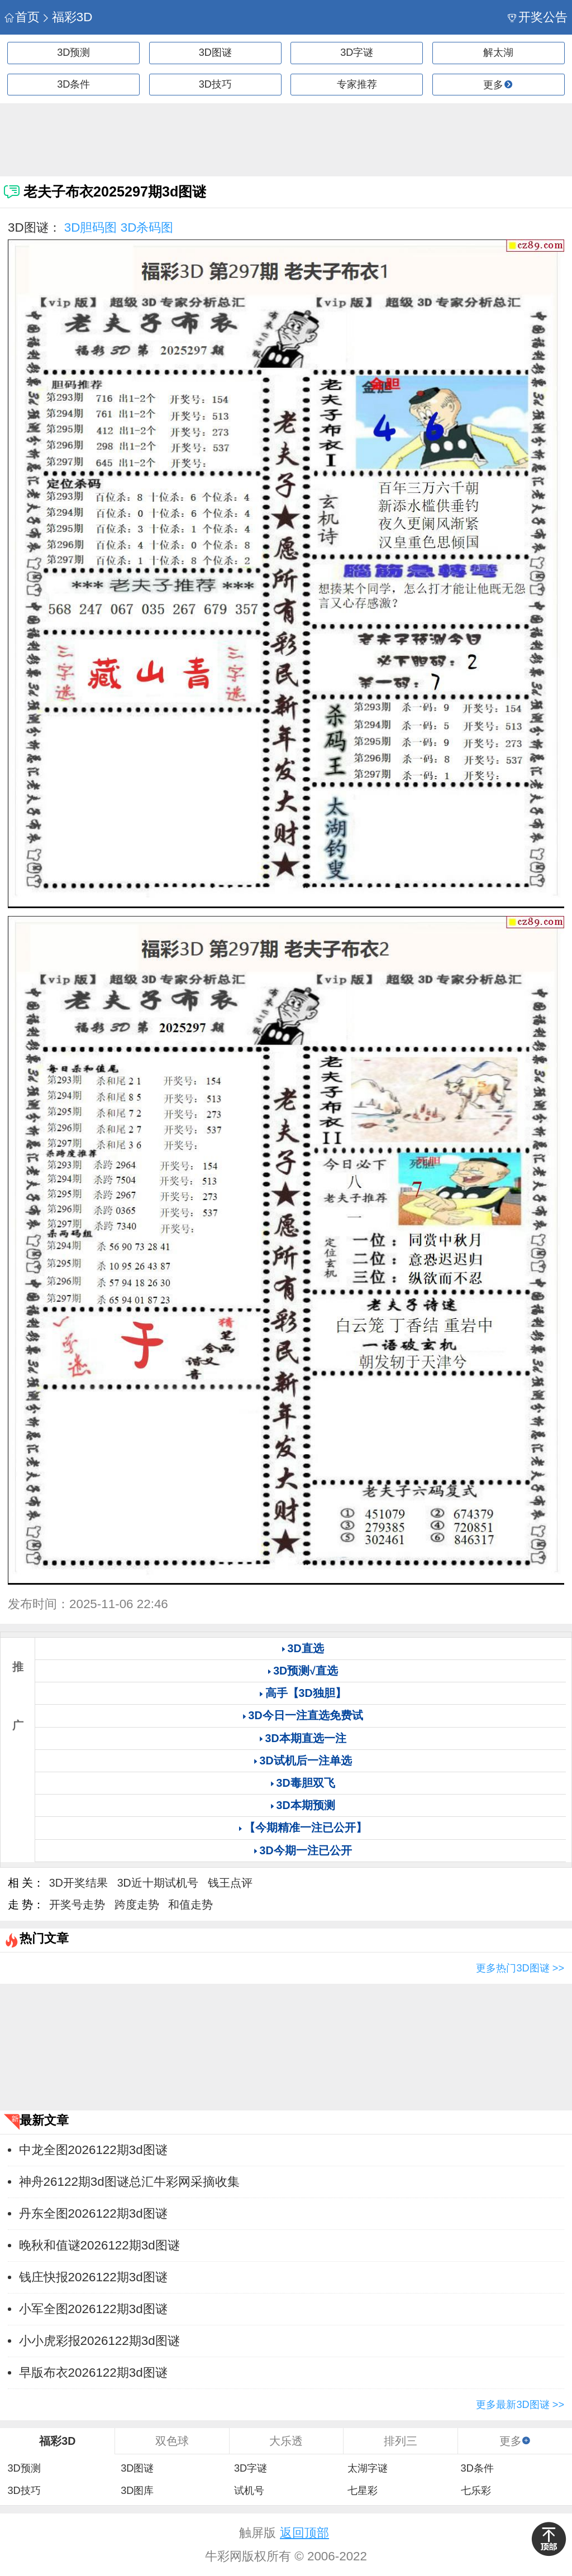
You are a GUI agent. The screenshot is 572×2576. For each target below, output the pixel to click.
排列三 (400, 2441)
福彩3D (66, 17)
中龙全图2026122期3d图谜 (93, 2150)
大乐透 (286, 2441)
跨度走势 (137, 1904)
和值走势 (190, 1904)
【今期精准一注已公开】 (305, 1827)
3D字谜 (356, 52)
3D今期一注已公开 (306, 1850)
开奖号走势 (77, 1904)
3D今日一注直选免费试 (306, 1715)
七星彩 (362, 2490)
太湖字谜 (367, 2468)
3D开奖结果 (78, 1883)
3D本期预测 (306, 1805)
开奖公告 (538, 17)
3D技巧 (215, 84)
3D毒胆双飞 (306, 1783)
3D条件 (73, 84)
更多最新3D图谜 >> (520, 2404)
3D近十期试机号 (157, 1883)
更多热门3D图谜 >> (520, 1968)
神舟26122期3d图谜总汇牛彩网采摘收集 (129, 2182)
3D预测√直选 (305, 1670)
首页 (22, 17)
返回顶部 (304, 2533)
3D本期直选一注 (305, 1738)
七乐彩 (476, 2490)
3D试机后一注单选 (306, 1760)
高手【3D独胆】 (305, 1693)
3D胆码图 (90, 227)
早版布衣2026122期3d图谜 (93, 2373)
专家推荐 (357, 84)
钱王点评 (230, 1883)
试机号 (249, 2490)
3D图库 (137, 2490)
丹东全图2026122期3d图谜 (93, 2213)
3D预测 (73, 52)
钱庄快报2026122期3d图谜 (93, 2277)
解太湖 (498, 52)
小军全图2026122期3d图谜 (93, 2309)
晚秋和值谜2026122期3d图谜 (99, 2245)
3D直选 (306, 1648)
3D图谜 (215, 52)
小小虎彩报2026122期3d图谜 (99, 2341)
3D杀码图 (147, 227)
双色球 (172, 2441)
